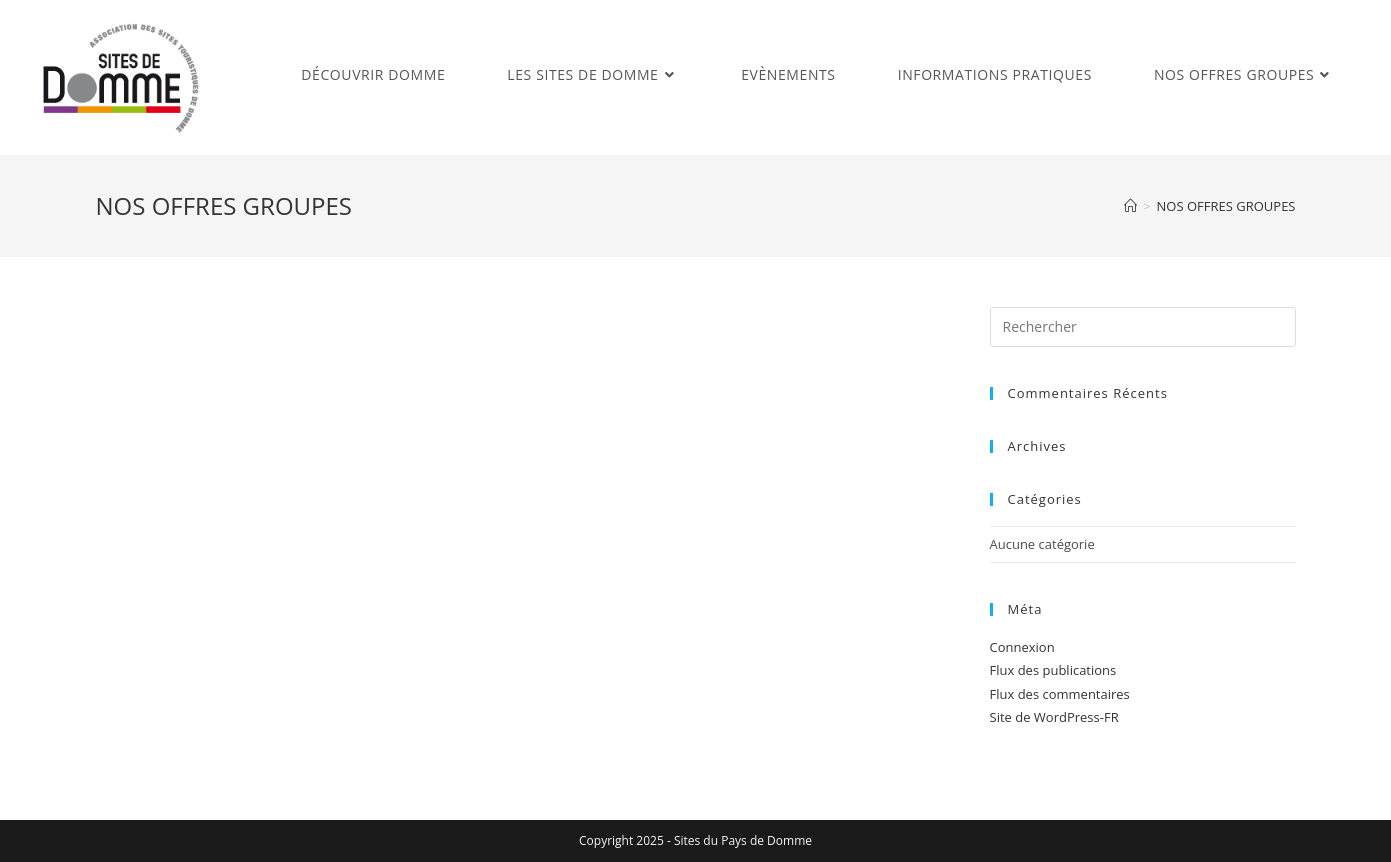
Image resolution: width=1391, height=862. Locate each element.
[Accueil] (1130, 206)
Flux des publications (1053, 670)
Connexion (1022, 647)
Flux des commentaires (1060, 694)
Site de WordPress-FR (1054, 717)
